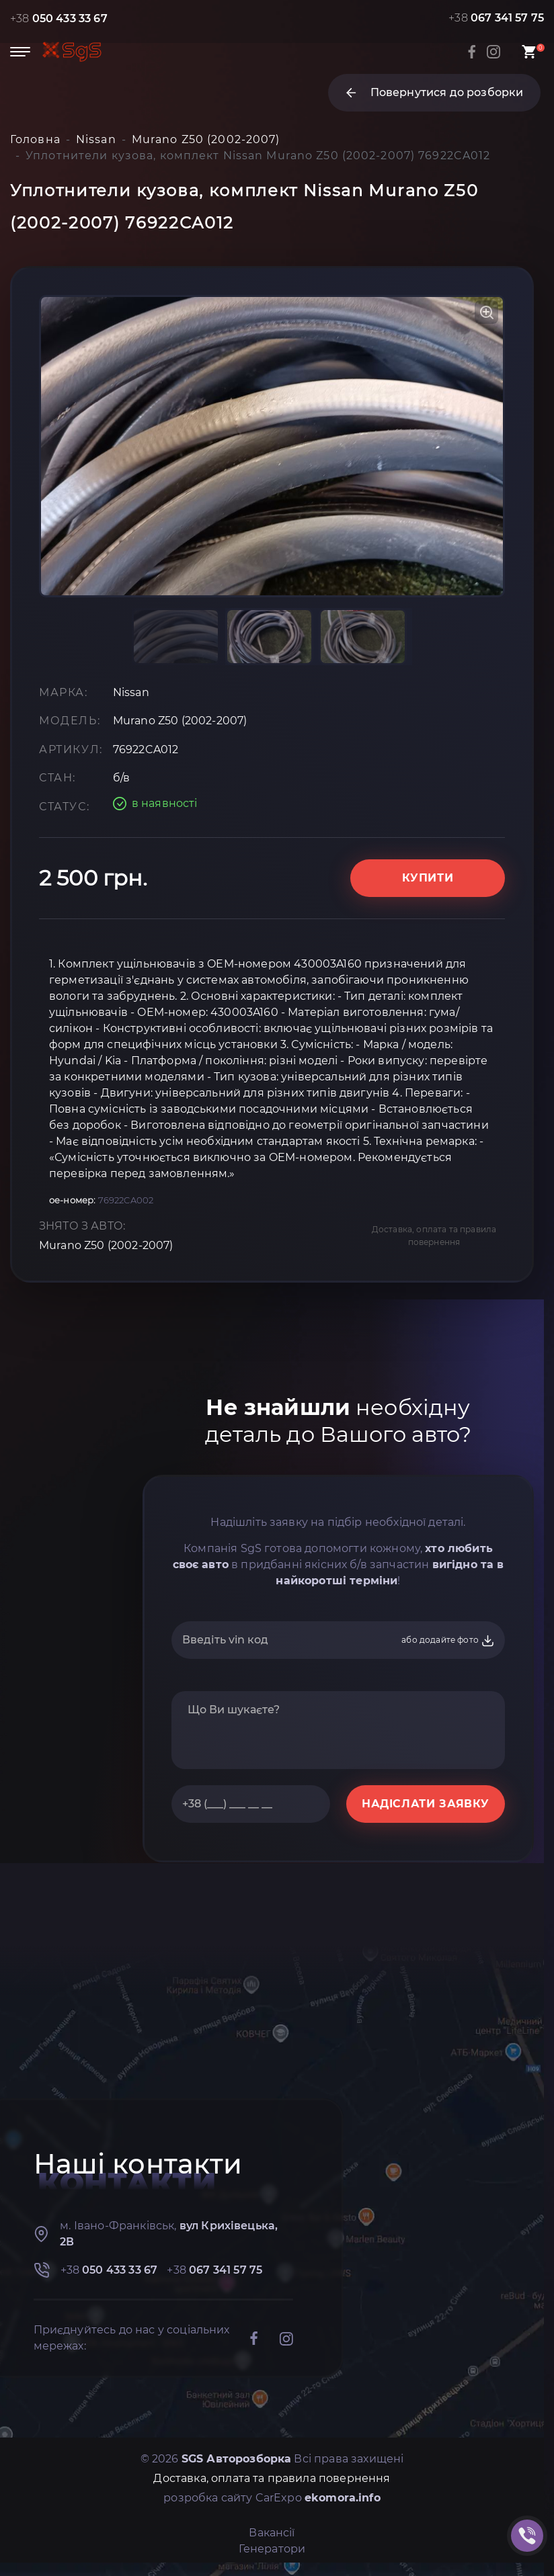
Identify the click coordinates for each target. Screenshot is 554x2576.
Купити (428, 877)
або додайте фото (448, 1640)
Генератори (272, 2548)
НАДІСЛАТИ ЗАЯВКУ (425, 1803)
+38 (59, 18)
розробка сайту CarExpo (272, 2497)
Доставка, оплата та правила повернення (434, 1235)
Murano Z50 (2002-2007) (106, 1245)
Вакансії (271, 2532)
